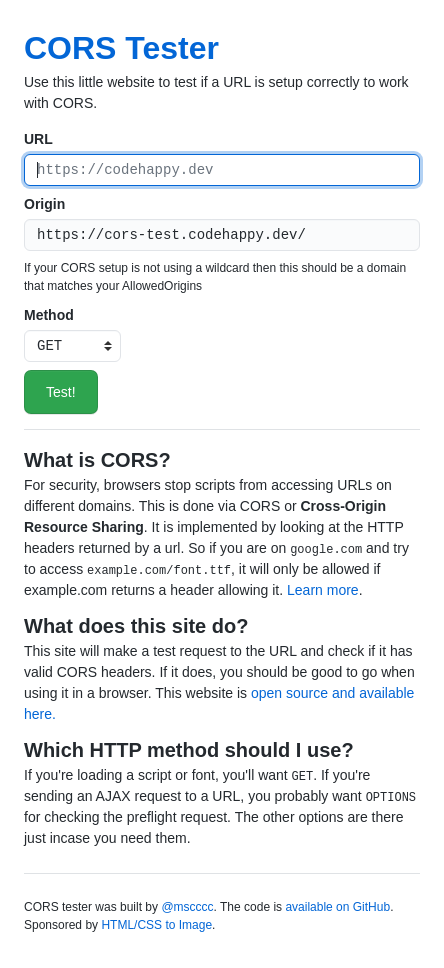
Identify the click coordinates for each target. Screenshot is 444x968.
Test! (61, 392)
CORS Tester (121, 48)
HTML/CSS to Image (156, 925)
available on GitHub (337, 907)
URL (38, 139)
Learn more (323, 590)
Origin (44, 204)
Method (49, 315)
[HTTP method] (72, 346)
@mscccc (187, 907)
